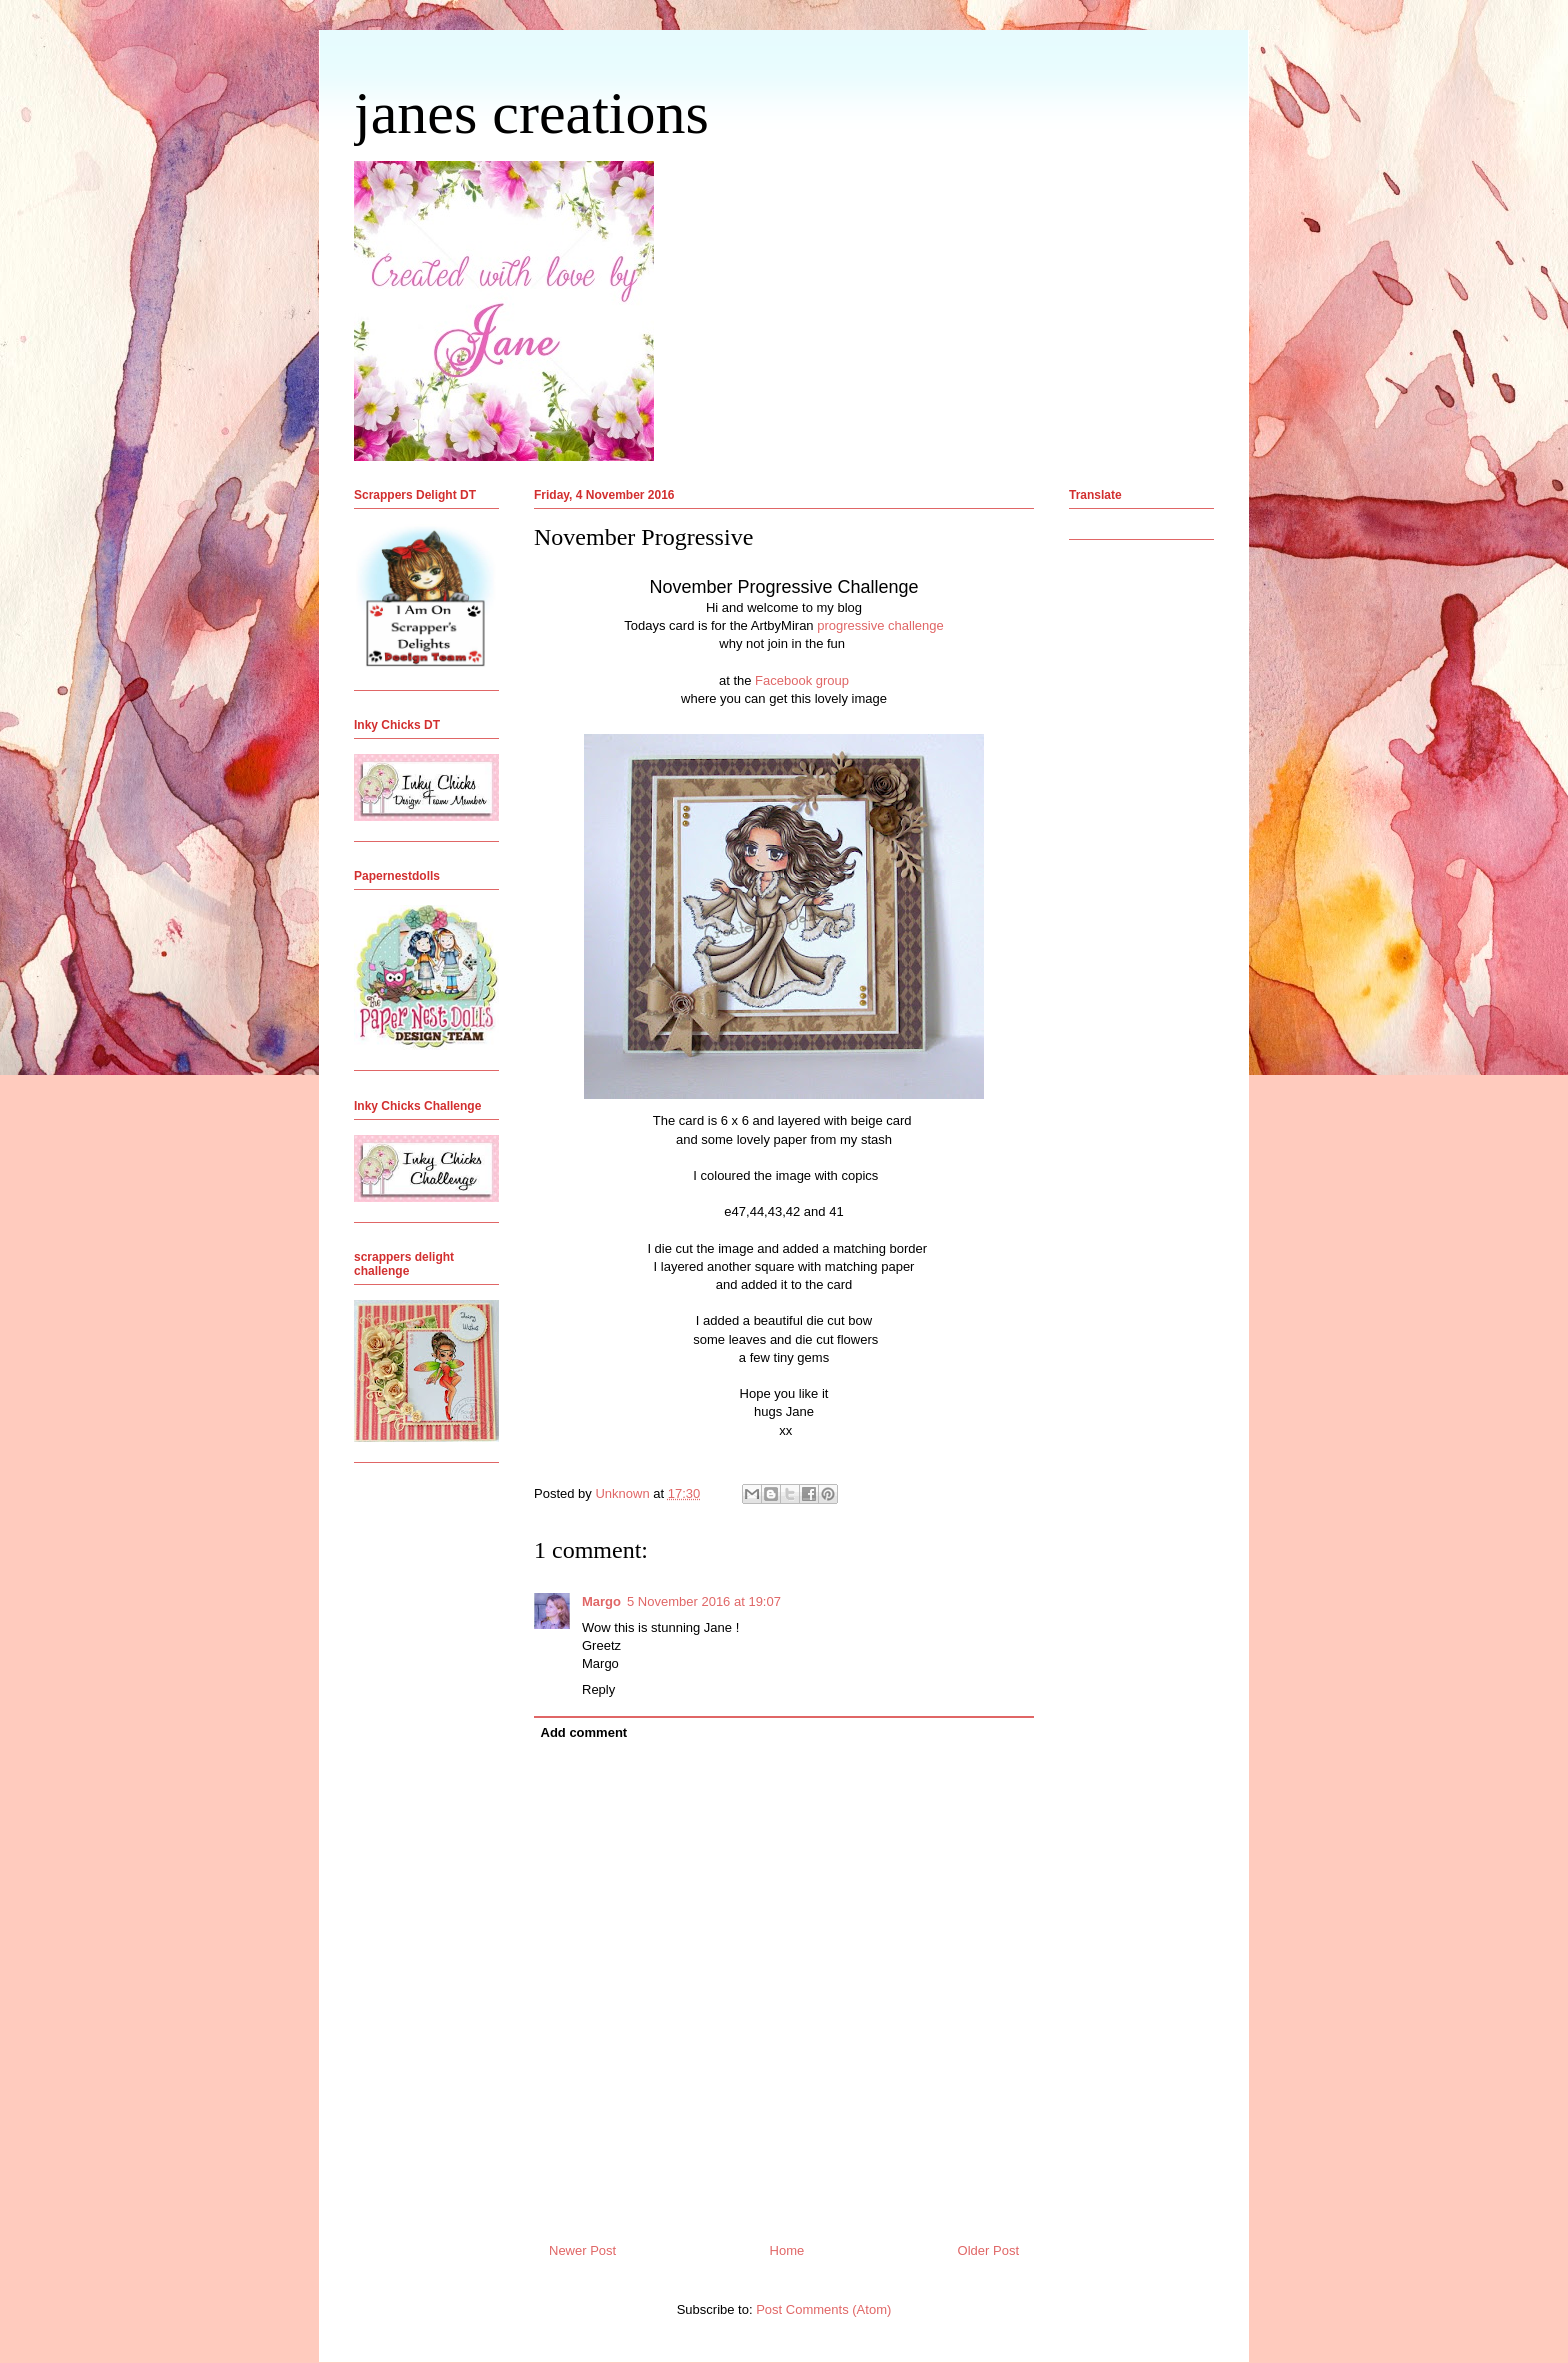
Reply (598, 1689)
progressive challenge (879, 625)
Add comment (584, 1732)
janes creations (531, 113)
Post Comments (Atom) (823, 2309)
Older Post (988, 2250)
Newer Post (582, 2250)
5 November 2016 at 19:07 (704, 1601)
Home (787, 2250)
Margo (601, 1601)
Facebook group (802, 680)
